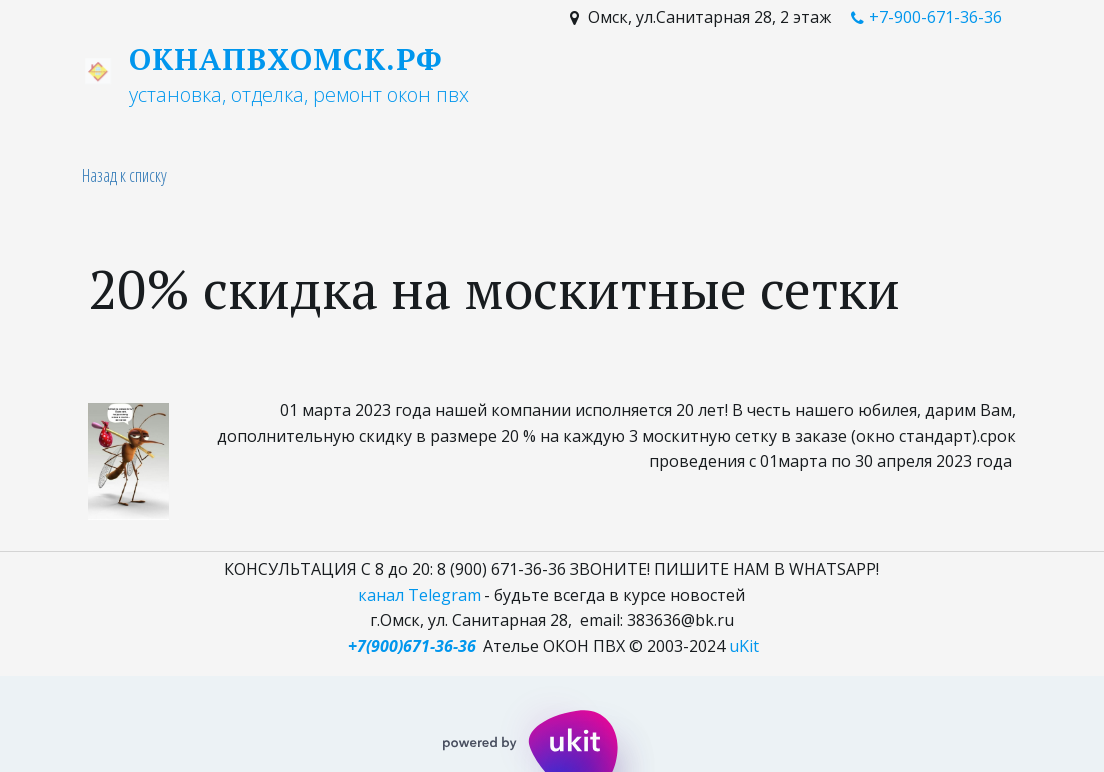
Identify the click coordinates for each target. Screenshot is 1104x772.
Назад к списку (124, 175)
